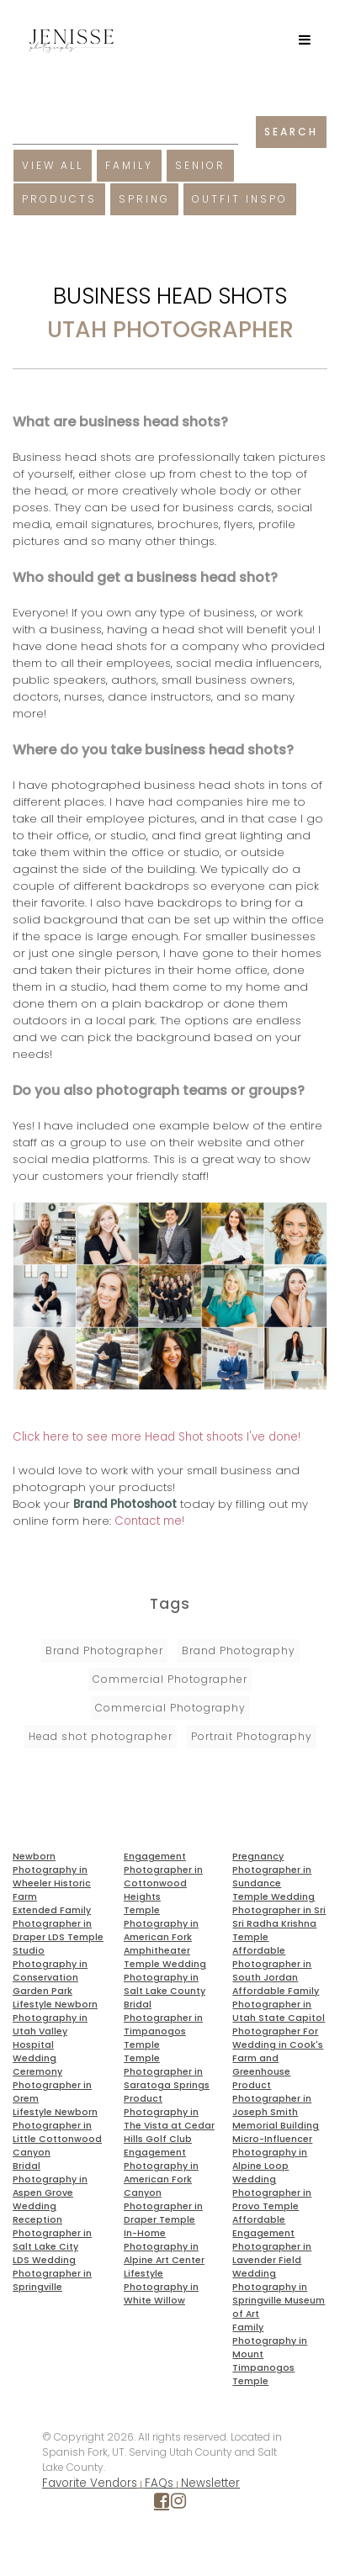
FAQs (159, 2483)
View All (52, 165)
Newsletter (210, 2483)
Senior (200, 165)
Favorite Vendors (89, 2483)
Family (129, 165)
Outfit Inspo (240, 199)
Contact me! (149, 1521)
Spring (144, 199)
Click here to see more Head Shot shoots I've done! (156, 1437)
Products (59, 199)
